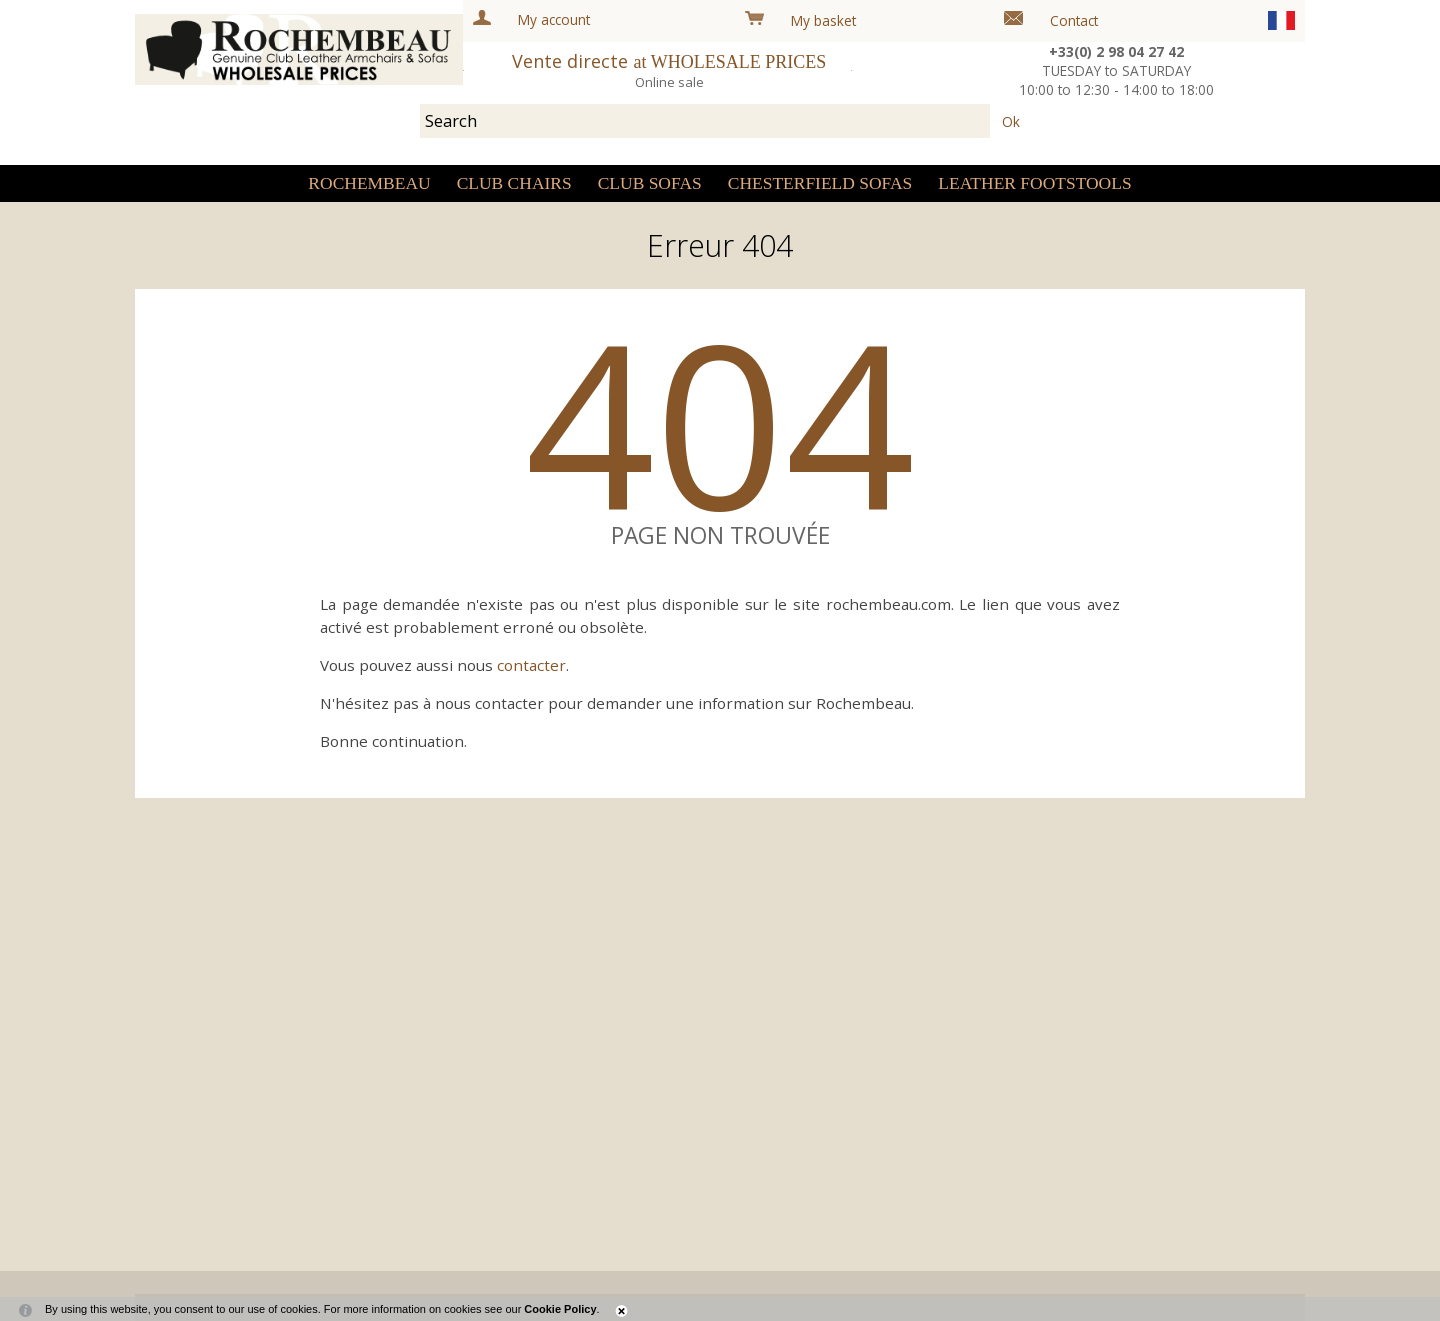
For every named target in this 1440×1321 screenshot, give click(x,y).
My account (554, 19)
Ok (1011, 120)
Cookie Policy (560, 1309)
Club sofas (650, 183)
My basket (823, 20)
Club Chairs (514, 183)
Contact (1074, 20)
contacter (531, 665)
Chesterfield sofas (820, 183)
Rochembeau (369, 183)
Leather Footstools (1034, 183)
